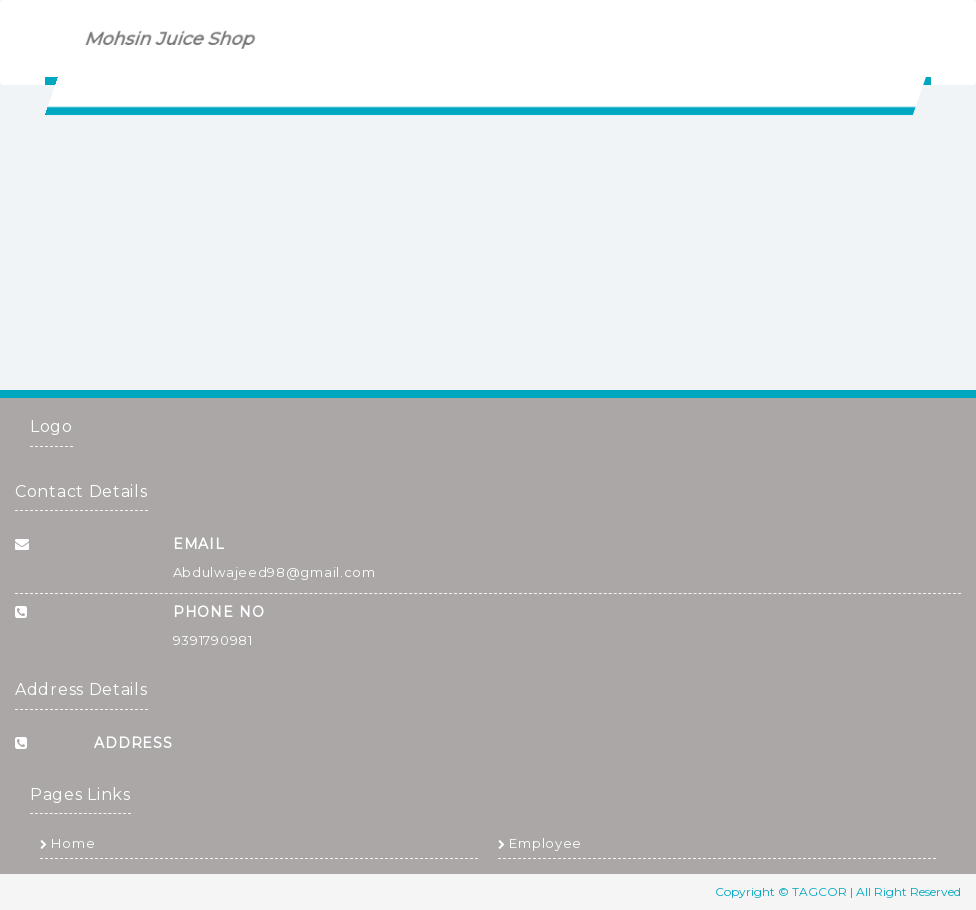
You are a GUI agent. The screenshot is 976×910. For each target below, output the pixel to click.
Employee (540, 843)
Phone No (219, 612)
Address (133, 743)
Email (199, 544)
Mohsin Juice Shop (170, 39)
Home (67, 843)
